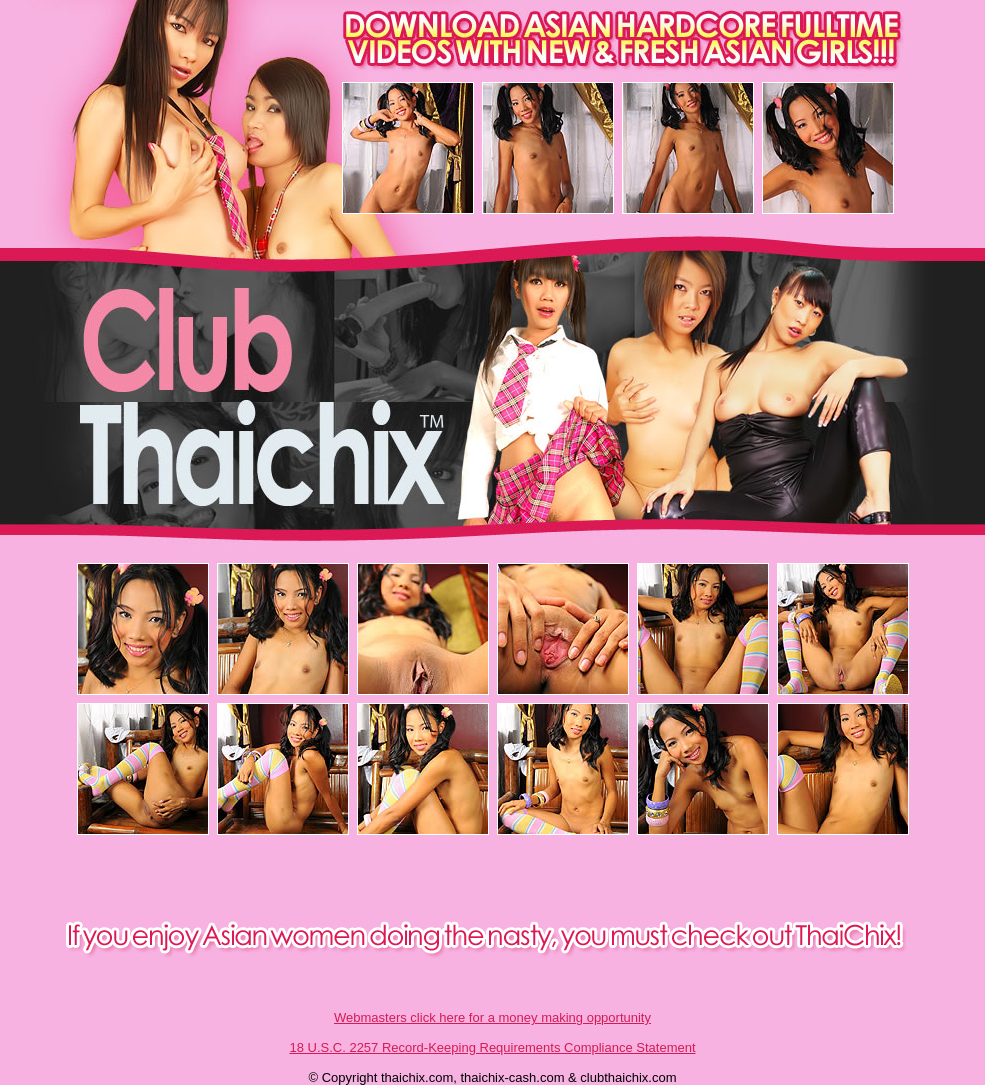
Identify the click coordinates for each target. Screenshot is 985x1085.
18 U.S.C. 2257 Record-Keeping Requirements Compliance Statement (492, 1047)
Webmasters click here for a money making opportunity (492, 1017)
